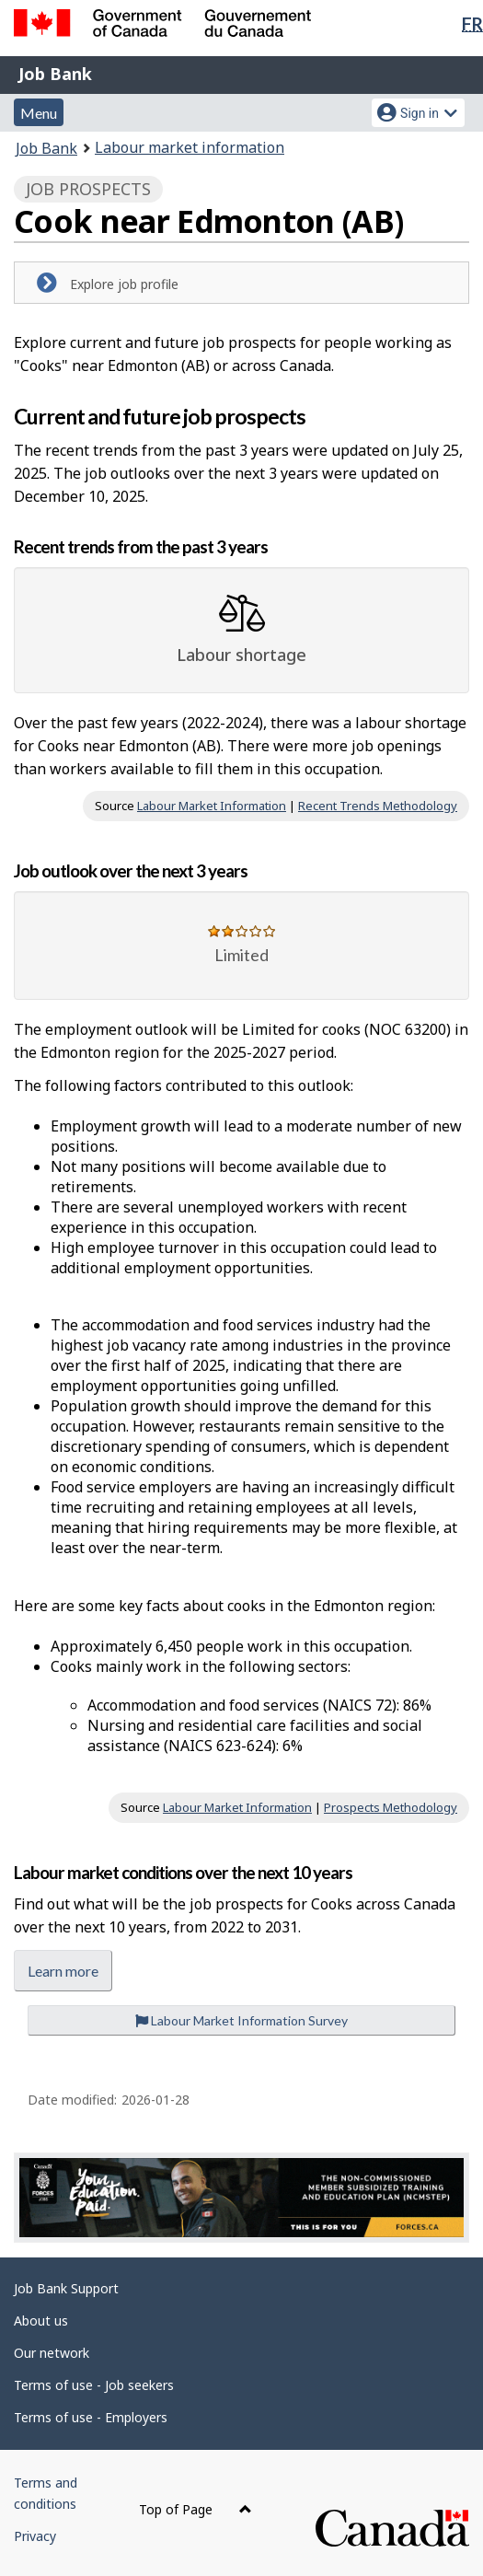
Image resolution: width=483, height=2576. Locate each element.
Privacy (35, 2536)
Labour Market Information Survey (241, 2020)
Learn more (63, 1970)
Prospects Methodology (390, 1807)
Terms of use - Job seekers (94, 2385)
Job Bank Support (66, 2288)
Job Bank (55, 74)
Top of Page (195, 2509)
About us (41, 2320)
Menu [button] (38, 113)
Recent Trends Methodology (377, 805)
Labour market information (189, 147)
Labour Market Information (211, 805)
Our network (51, 2352)
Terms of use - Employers (90, 2417)
